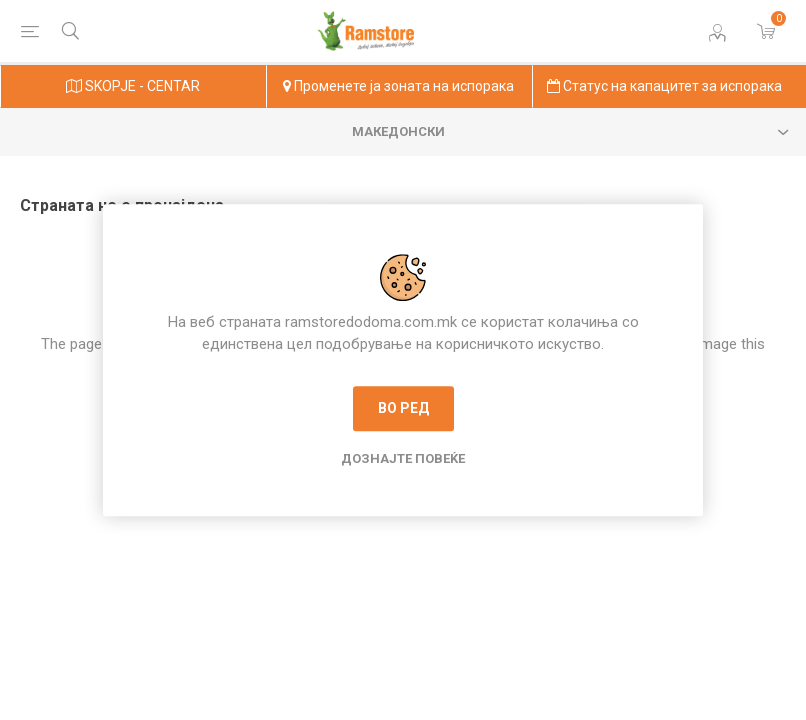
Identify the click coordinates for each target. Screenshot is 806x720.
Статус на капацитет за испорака (664, 86)
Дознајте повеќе (403, 458)
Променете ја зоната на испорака (398, 86)
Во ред (403, 408)
